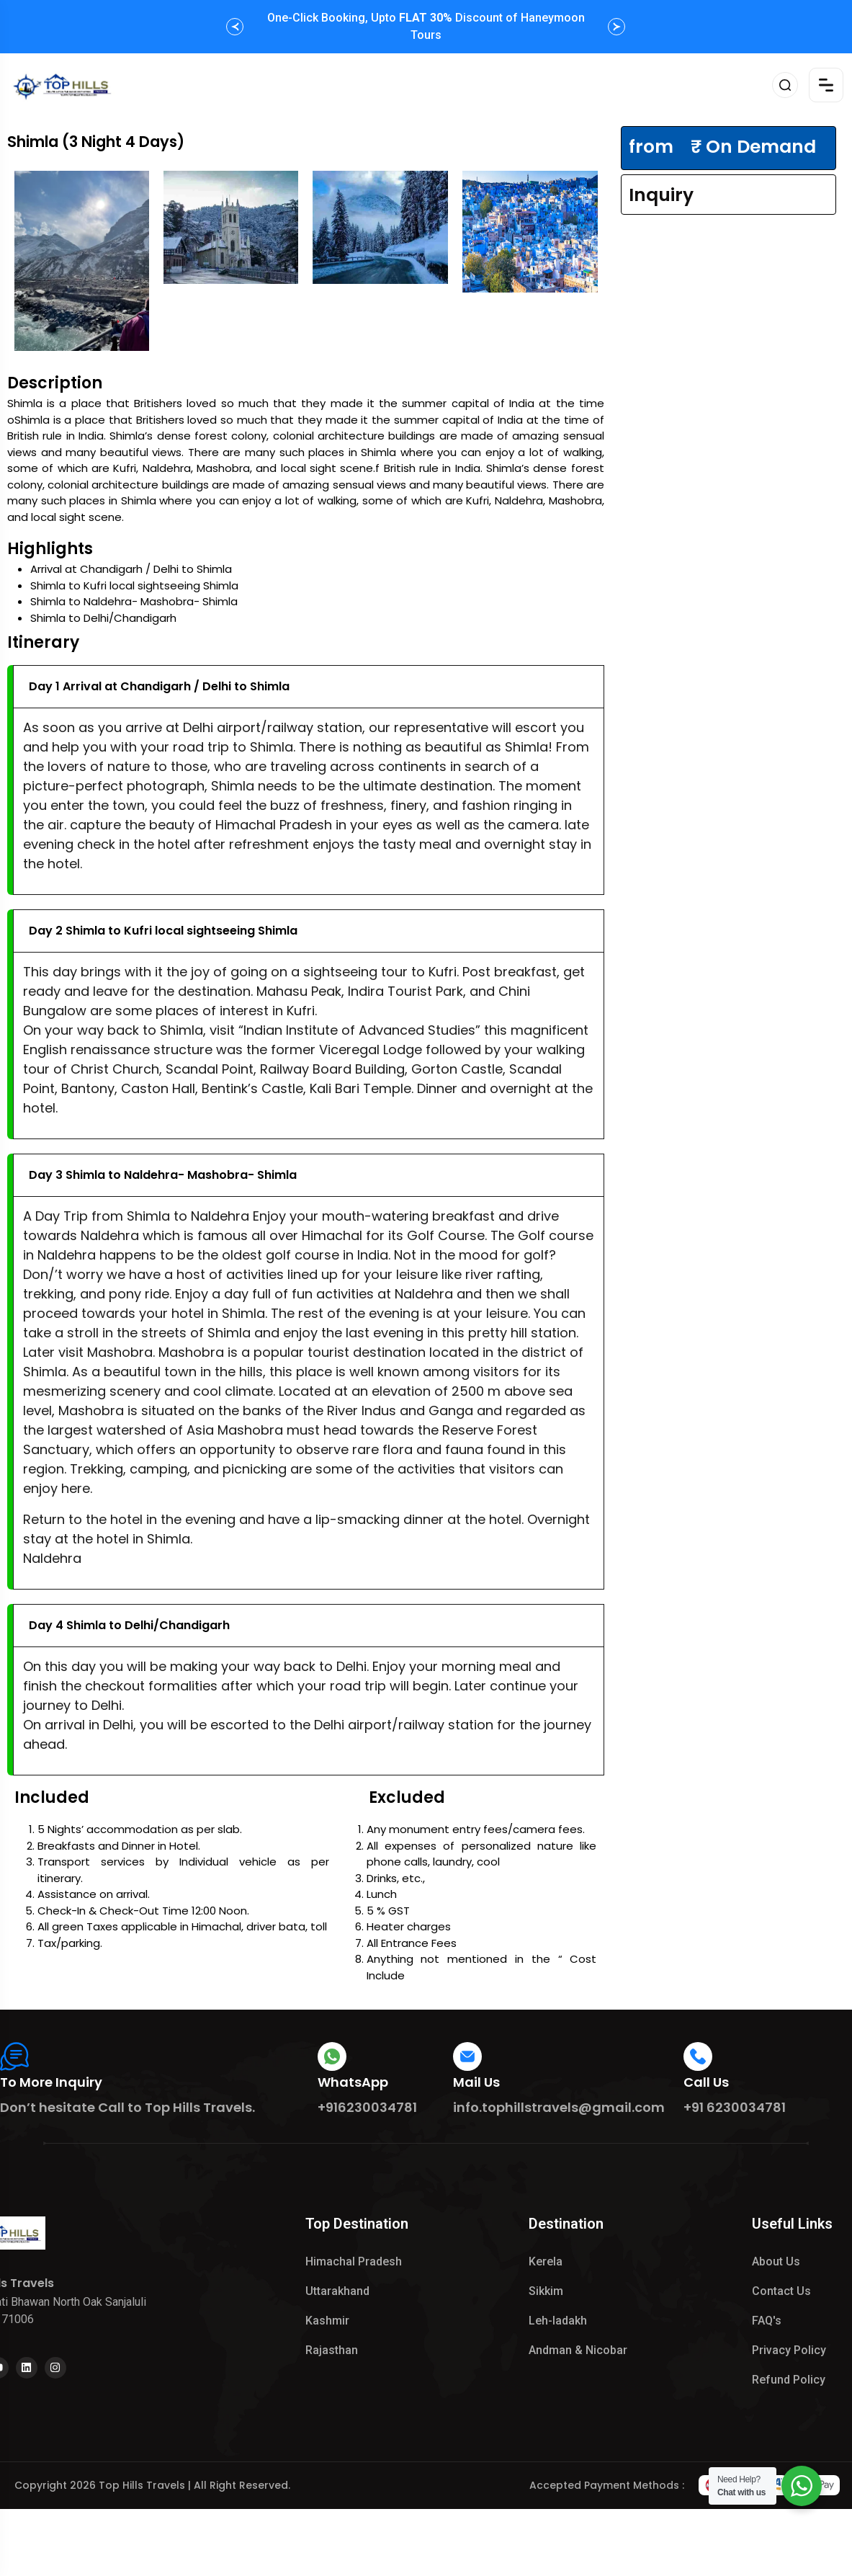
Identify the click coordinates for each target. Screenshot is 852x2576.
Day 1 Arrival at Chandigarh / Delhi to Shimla (159, 686)
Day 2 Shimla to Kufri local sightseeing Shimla (163, 930)
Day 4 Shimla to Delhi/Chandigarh (129, 1625)
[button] (234, 26)
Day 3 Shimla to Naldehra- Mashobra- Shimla (163, 1175)
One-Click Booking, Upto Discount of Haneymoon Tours (426, 26)
